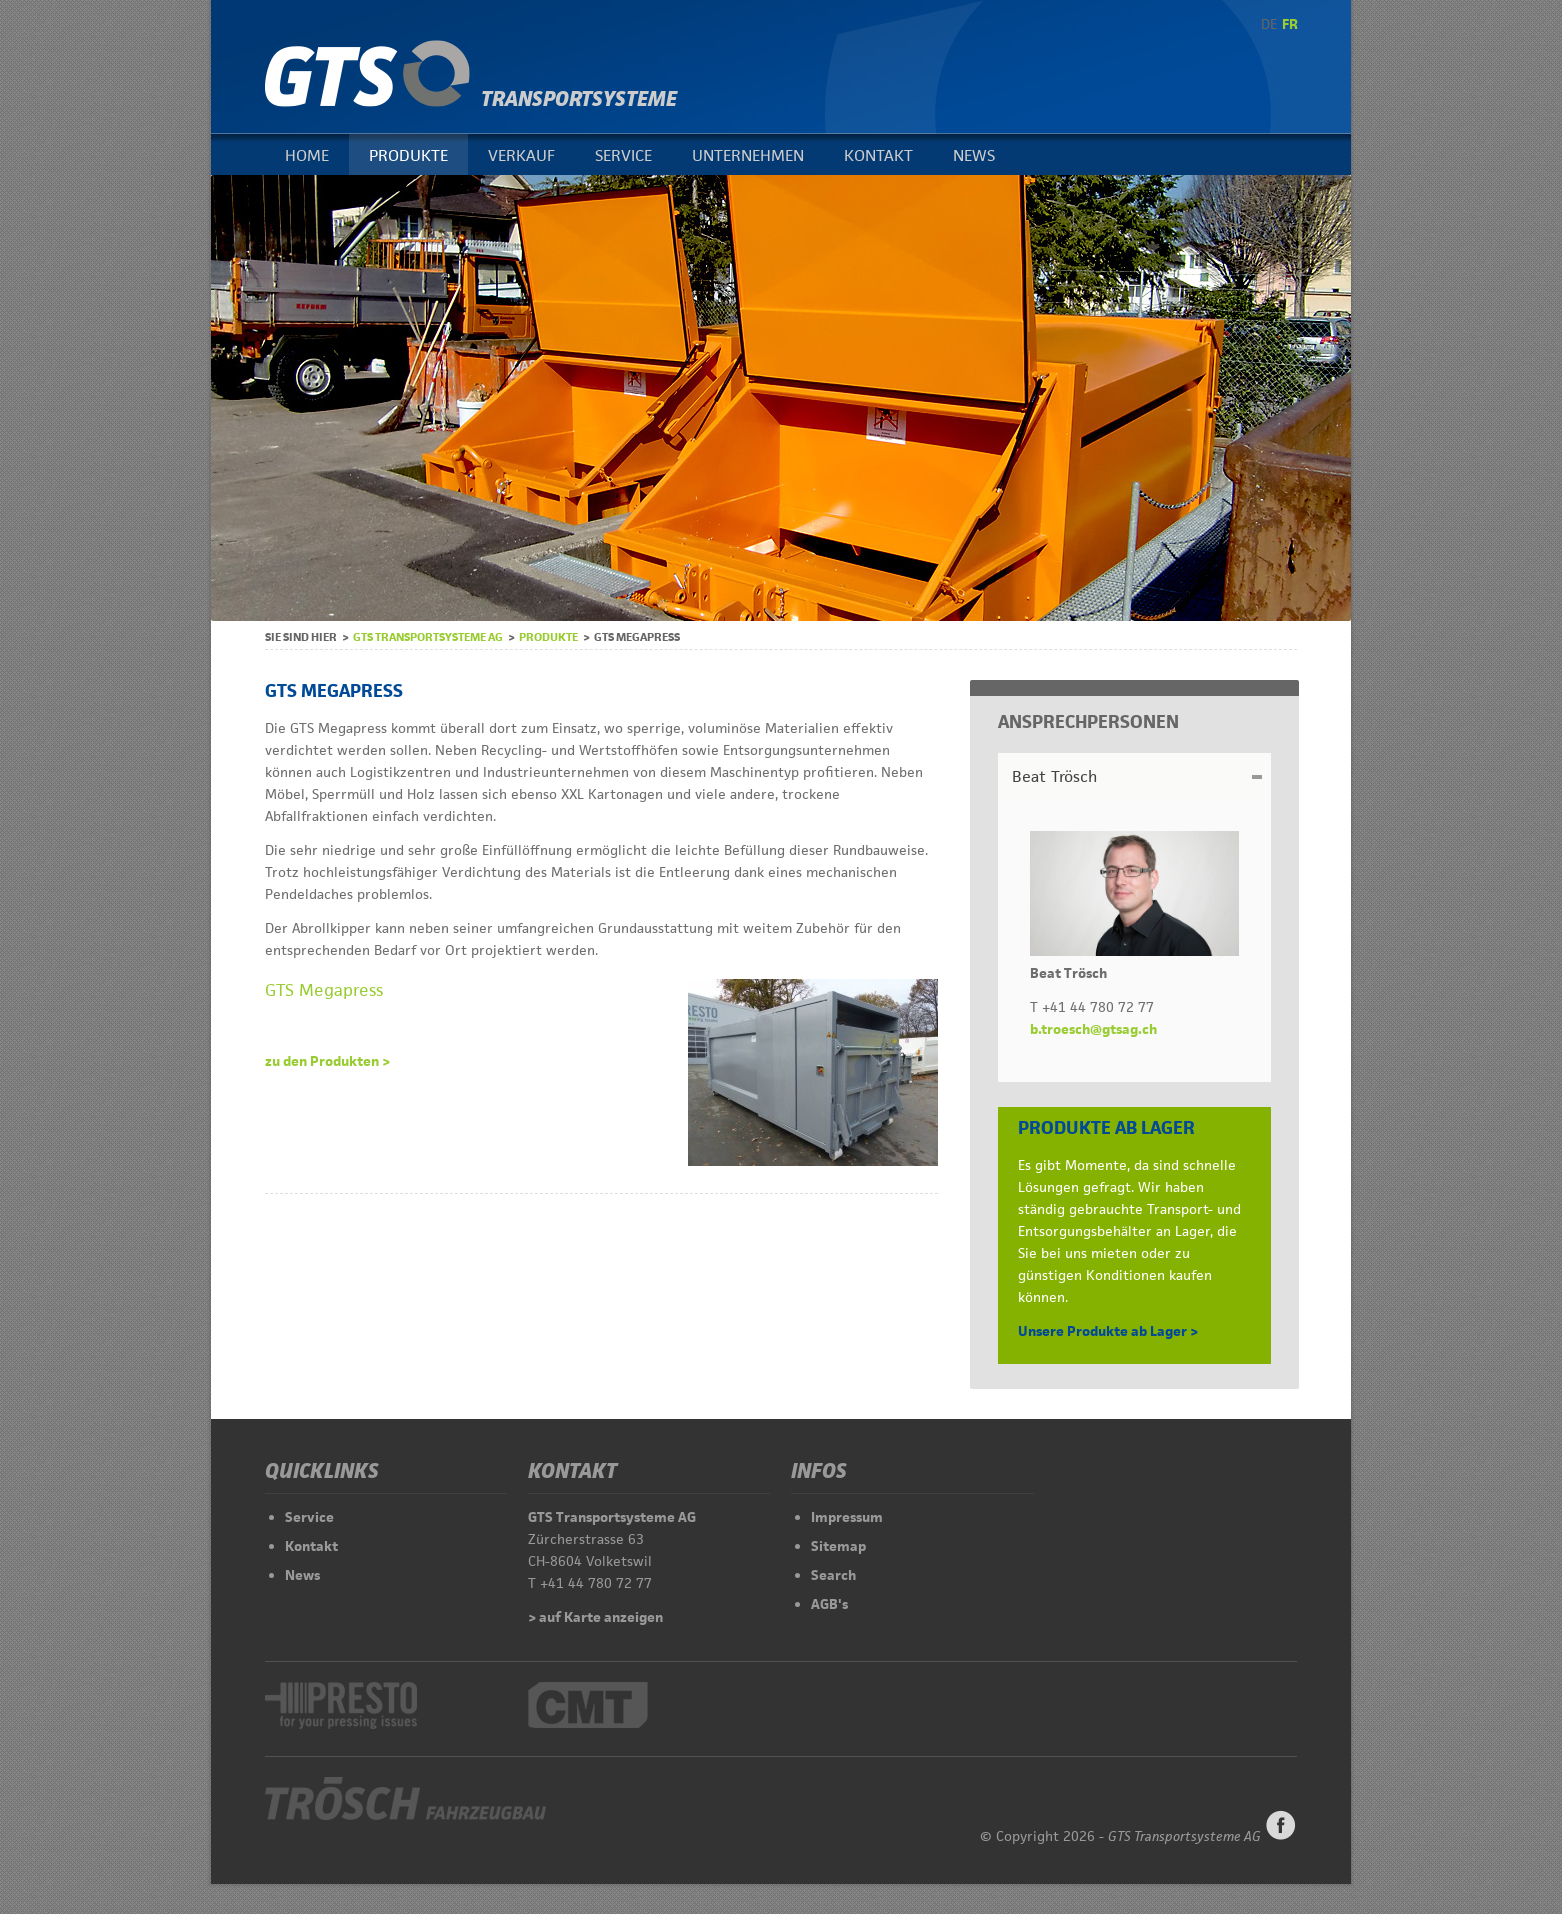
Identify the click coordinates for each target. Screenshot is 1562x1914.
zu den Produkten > (327, 1061)
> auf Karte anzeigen (595, 1617)
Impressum (847, 1517)
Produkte (408, 155)
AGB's (829, 1604)
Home (307, 155)
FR (1290, 24)
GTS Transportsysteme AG (428, 636)
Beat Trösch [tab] (1054, 776)
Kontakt (878, 155)
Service (623, 155)
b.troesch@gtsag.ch (1093, 1029)
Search (833, 1575)
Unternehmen (748, 155)
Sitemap (838, 1546)
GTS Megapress (324, 990)
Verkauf (521, 155)
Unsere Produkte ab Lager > (1108, 1331)
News (974, 155)
